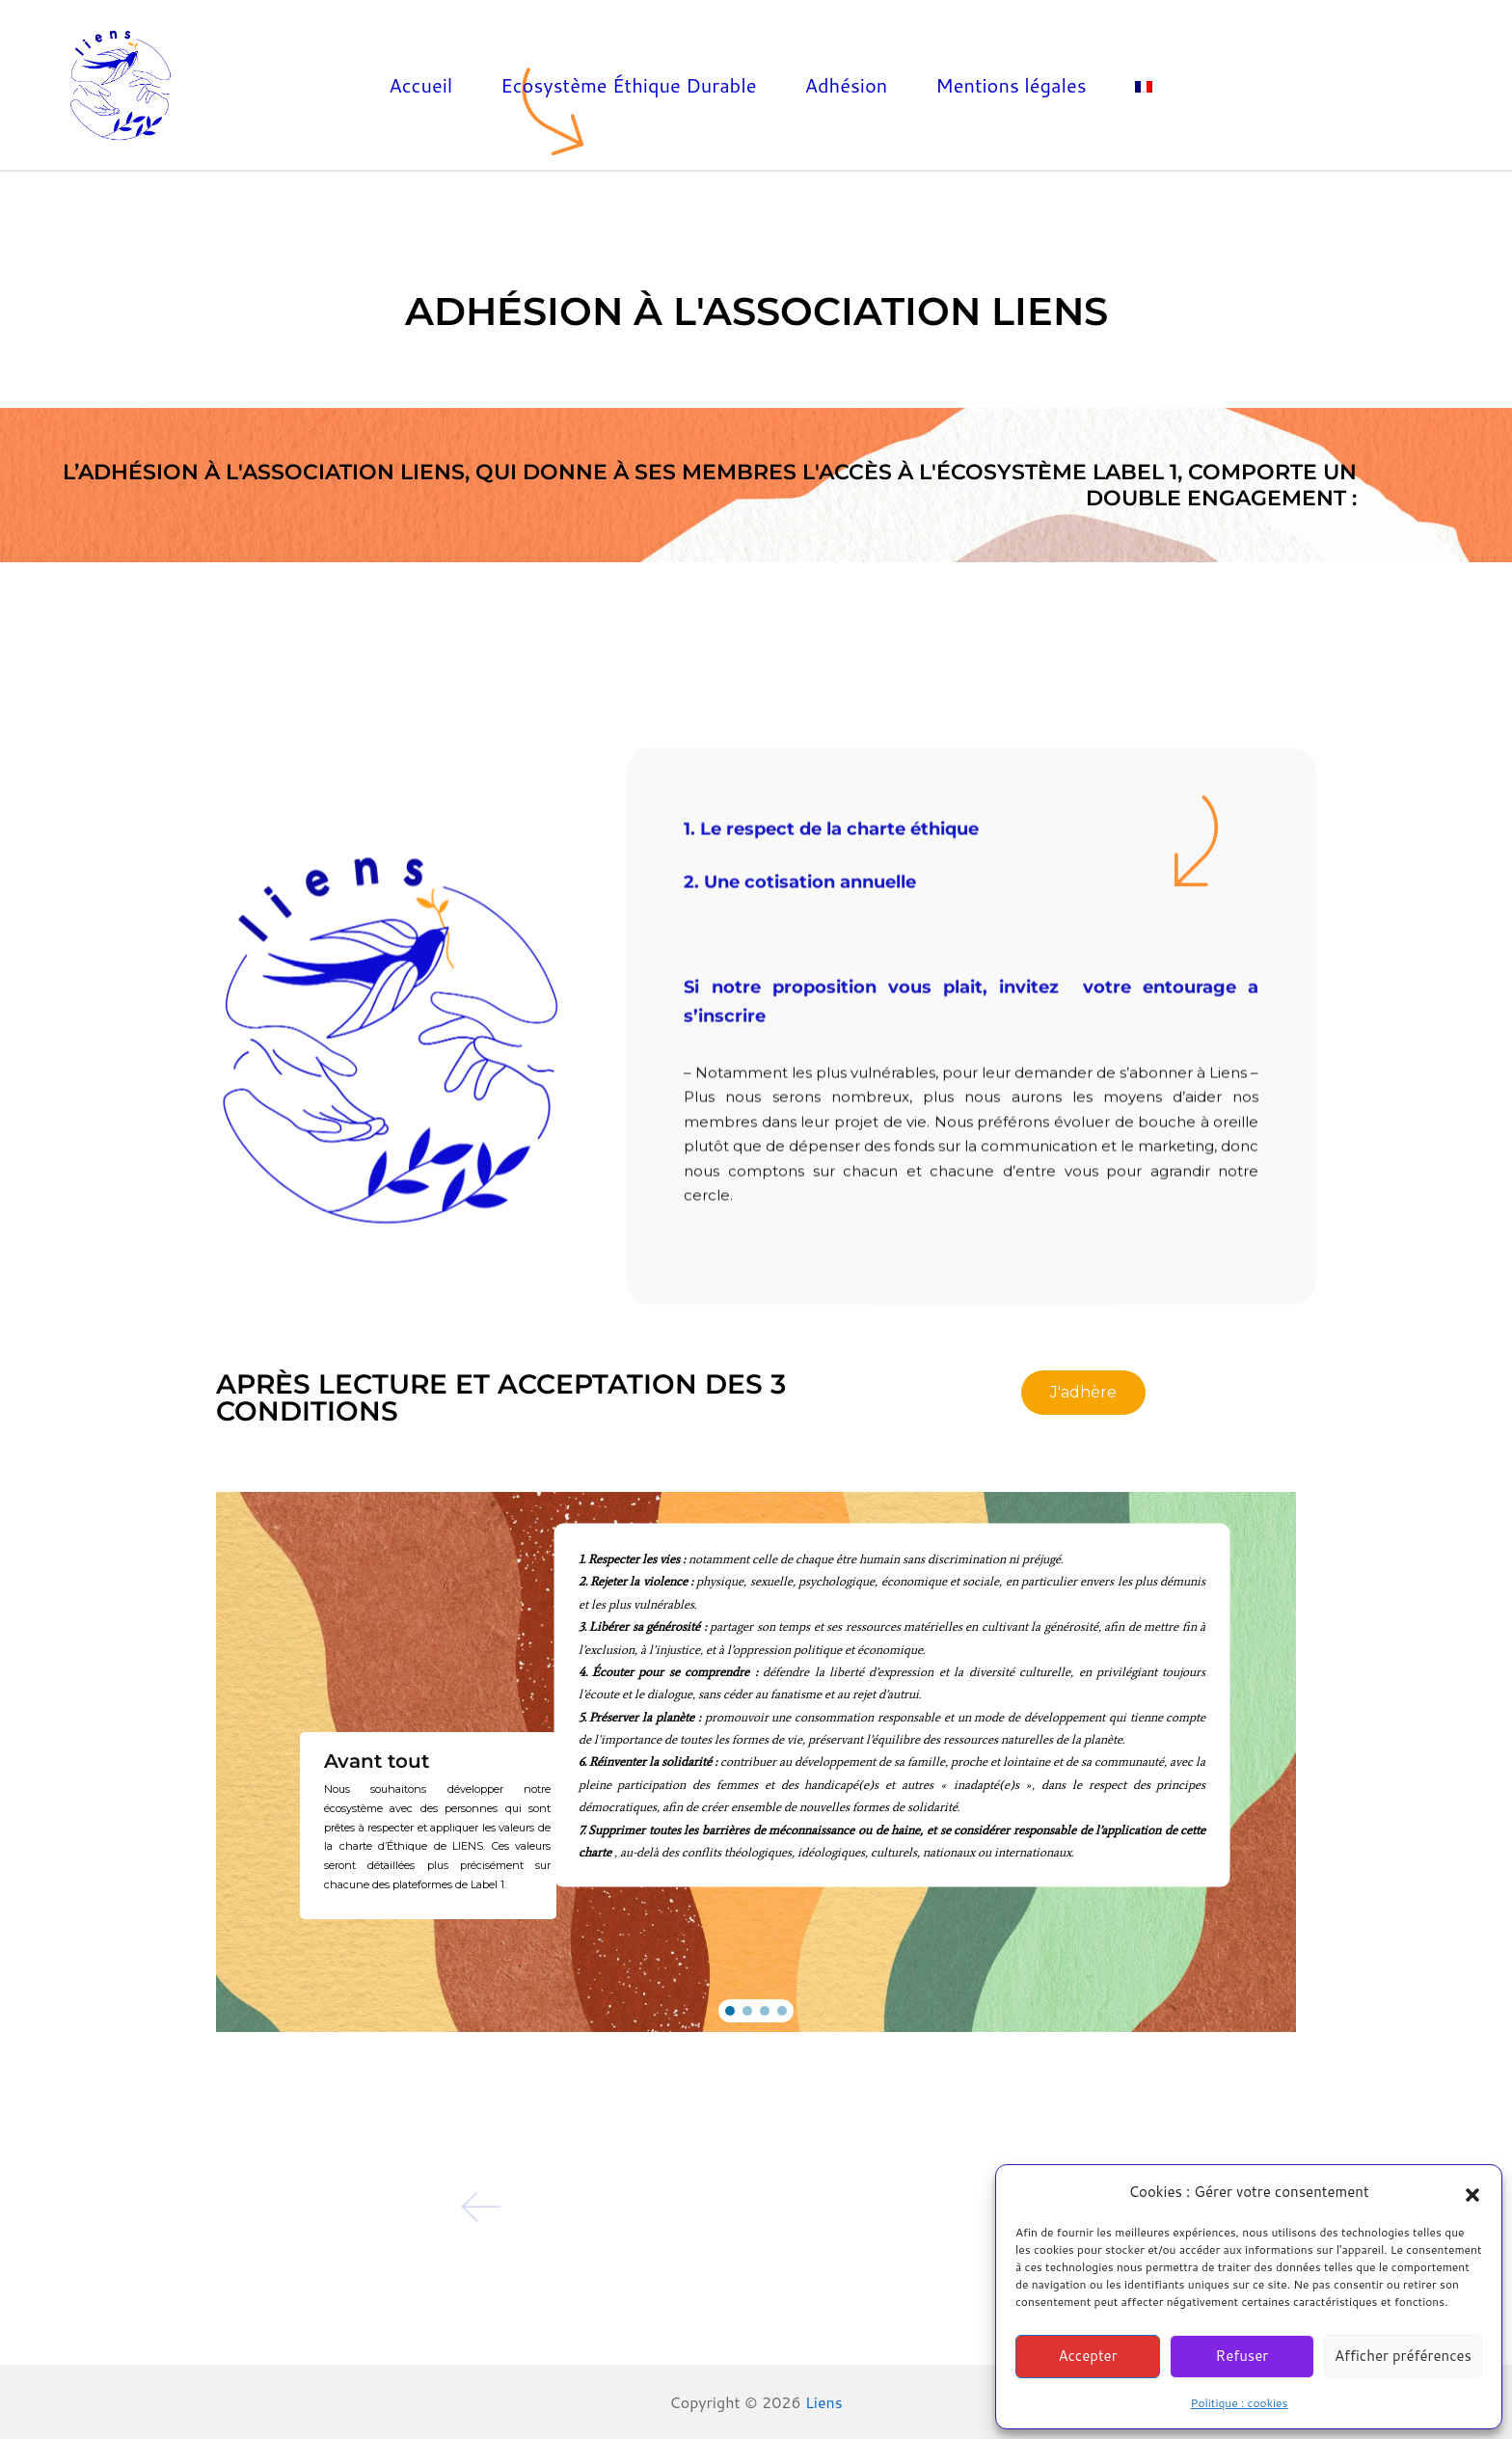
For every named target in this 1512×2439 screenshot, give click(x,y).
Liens (824, 2402)
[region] (756, 1762)
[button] (1472, 2192)
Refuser (1242, 2355)
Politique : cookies (1239, 2403)
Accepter (1087, 2355)
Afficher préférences (1403, 2355)
